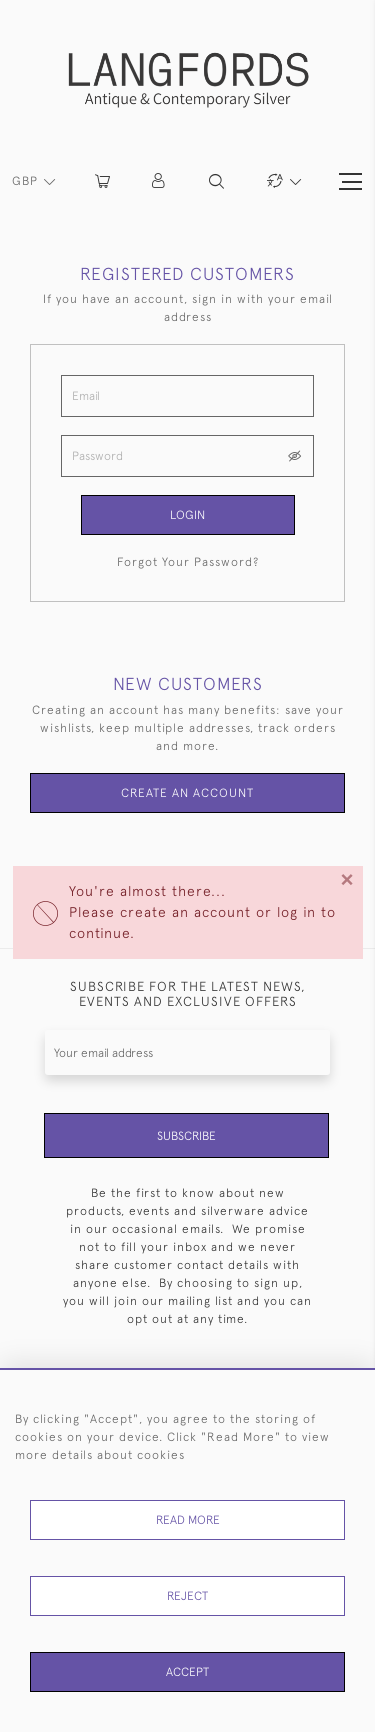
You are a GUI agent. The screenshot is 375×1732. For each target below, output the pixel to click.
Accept (187, 1672)
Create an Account (187, 793)
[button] (159, 181)
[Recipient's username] (187, 1052)
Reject (187, 1596)
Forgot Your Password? (188, 562)
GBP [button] (27, 181)
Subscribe (186, 1136)
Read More (188, 1520)
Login (187, 515)
